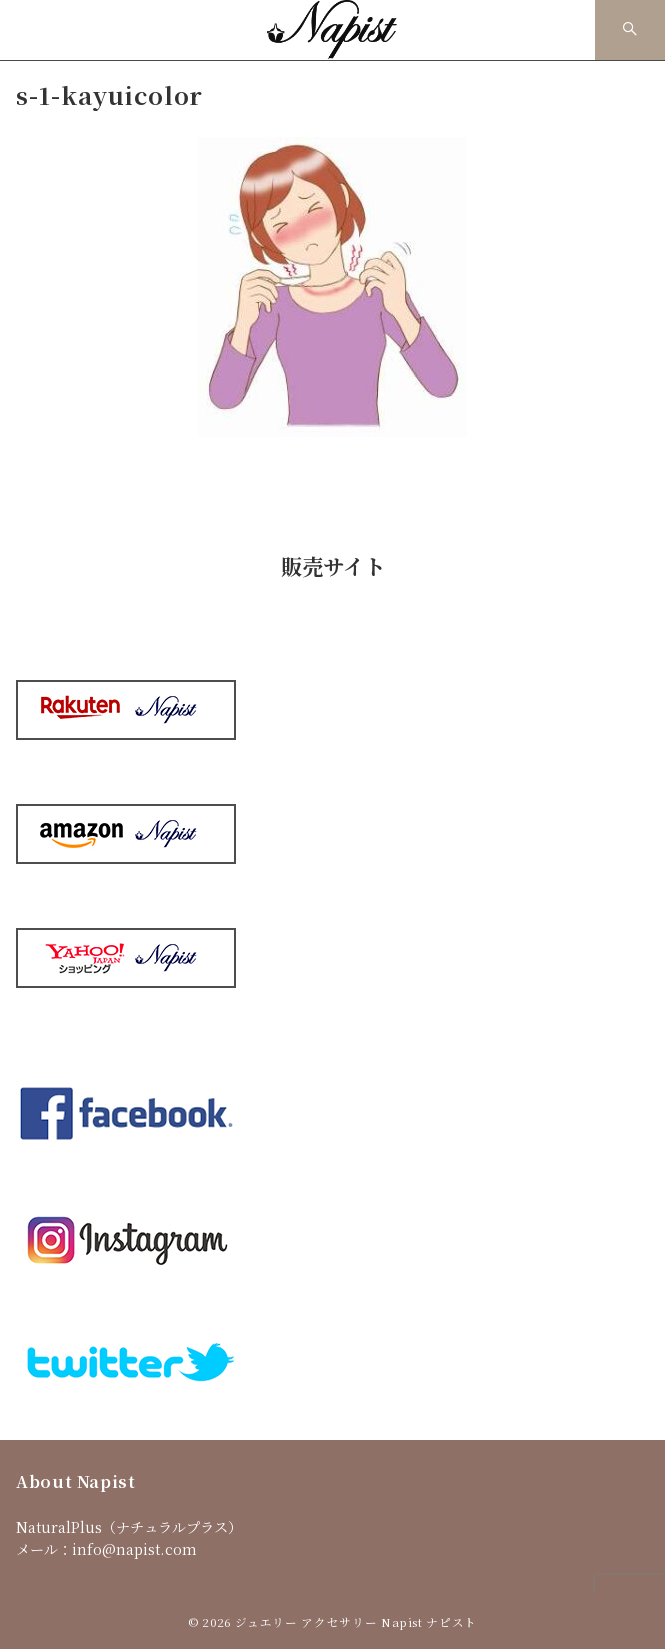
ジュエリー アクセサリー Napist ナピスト (356, 1622)
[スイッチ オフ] (630, 30)
